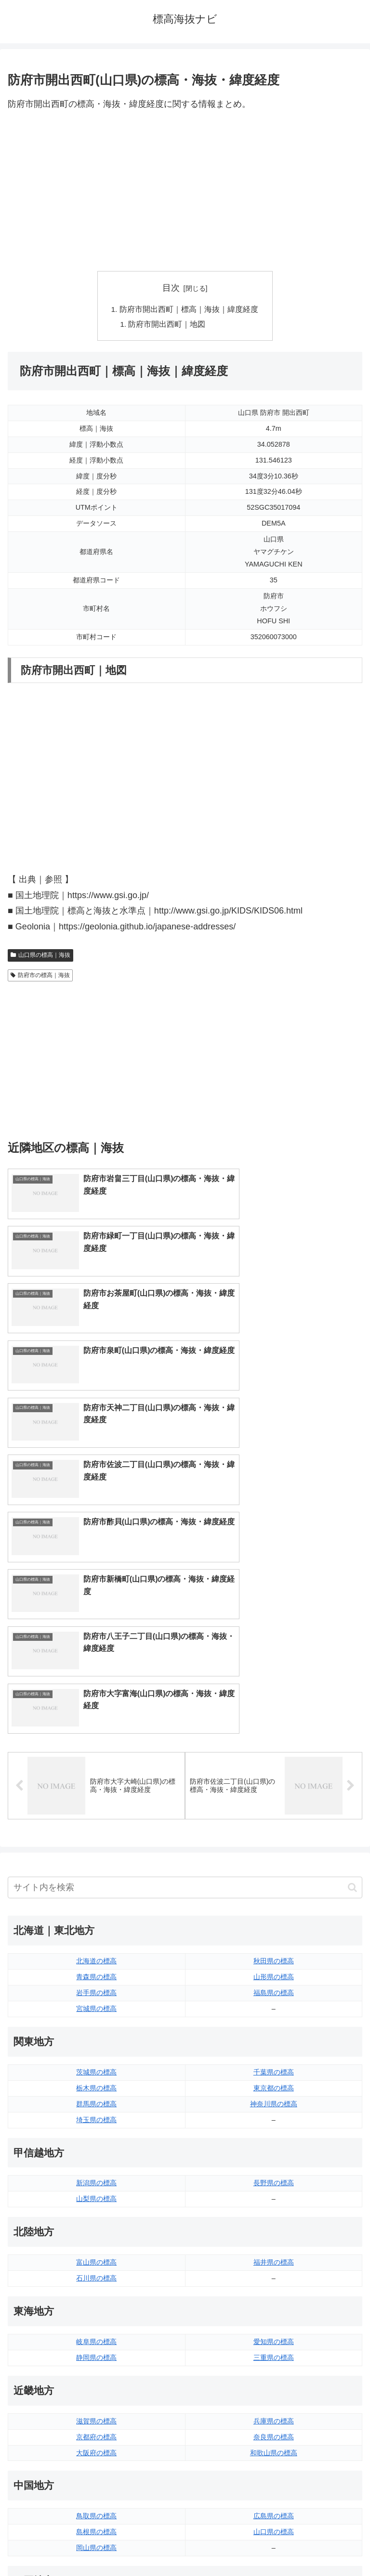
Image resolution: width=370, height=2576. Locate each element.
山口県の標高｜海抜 (40, 956)
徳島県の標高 (96, 2305)
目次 (171, 288)
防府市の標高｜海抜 (40, 976)
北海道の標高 (96, 1655)
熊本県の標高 (96, 2432)
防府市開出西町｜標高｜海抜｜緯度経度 (188, 309)
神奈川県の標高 (273, 1798)
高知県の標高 (273, 2321)
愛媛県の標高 (273, 2305)
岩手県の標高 (96, 1687)
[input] (185, 1582)
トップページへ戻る (94, 2545)
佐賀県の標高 (96, 2400)
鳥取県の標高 (96, 2210)
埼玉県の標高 (96, 1813)
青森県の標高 (96, 1671)
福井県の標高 (273, 1956)
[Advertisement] (185, 191)
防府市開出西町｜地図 (167, 325)
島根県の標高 (96, 2226)
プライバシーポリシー (275, 2545)
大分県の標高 (273, 2384)
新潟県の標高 (96, 1877)
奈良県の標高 (273, 2131)
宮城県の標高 (96, 1703)
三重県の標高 (273, 2052)
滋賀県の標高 (96, 2115)
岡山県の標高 (96, 2242)
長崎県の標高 (96, 2416)
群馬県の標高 (96, 1798)
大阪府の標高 (96, 2147)
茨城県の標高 (96, 1766)
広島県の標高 (273, 2210)
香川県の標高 (96, 2321)
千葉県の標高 (273, 1766)
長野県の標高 (273, 1877)
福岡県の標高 (96, 2384)
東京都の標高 (273, 1782)
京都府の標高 (96, 2131)
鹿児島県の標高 (273, 2416)
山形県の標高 (273, 1671)
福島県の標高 (273, 1687)
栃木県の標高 (96, 1782)
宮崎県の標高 (273, 2400)
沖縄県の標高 (273, 2432)
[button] (352, 1581)
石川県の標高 (96, 1972)
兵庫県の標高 (273, 2115)
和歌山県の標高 (273, 2147)
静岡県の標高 (96, 2052)
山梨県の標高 (96, 1893)
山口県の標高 (273, 2226)
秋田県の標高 (273, 1655)
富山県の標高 (96, 1956)
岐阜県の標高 (96, 2036)
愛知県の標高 (273, 2036)
